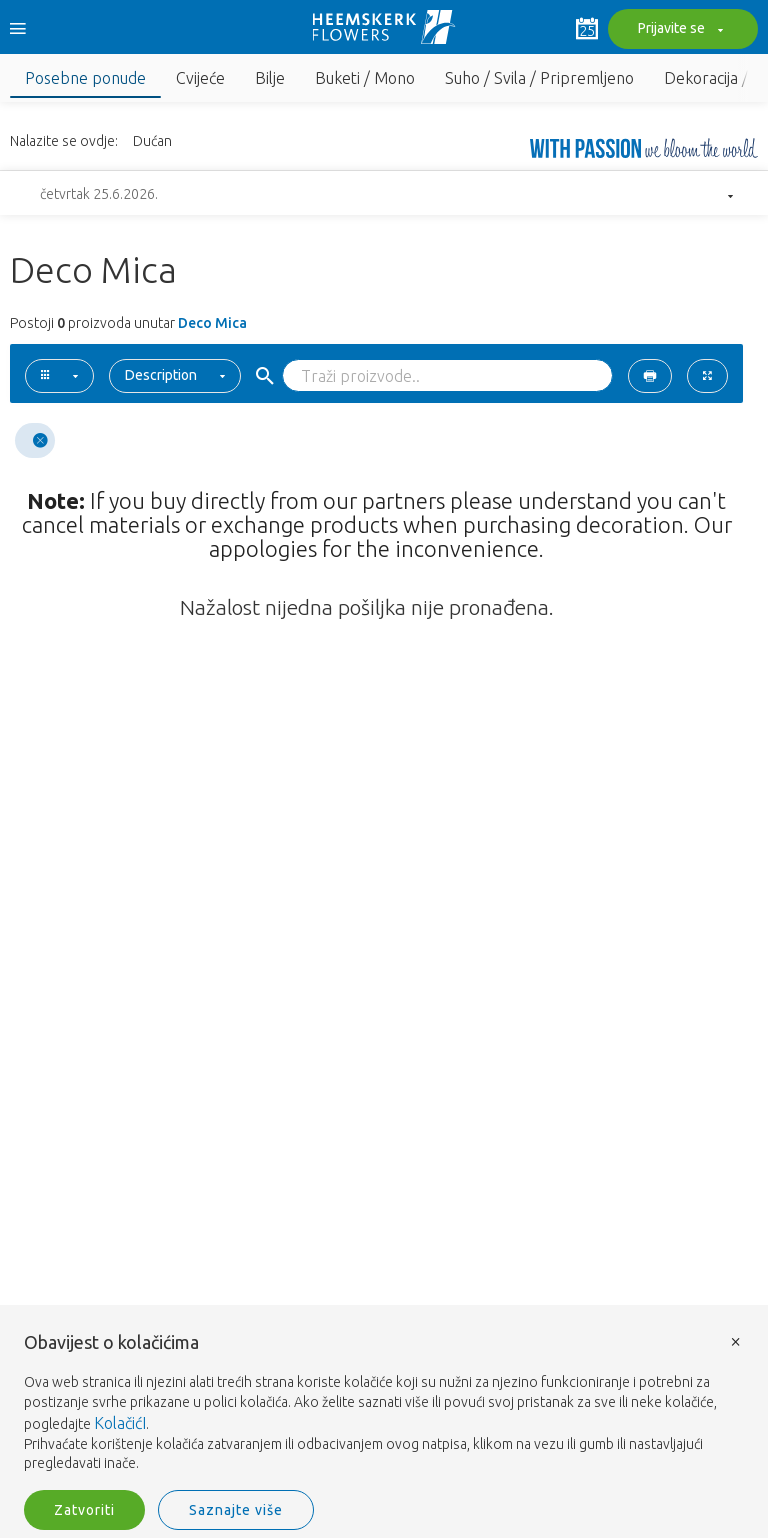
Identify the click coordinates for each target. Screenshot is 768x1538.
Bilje (270, 78)
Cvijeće (200, 78)
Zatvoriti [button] (84, 1510)
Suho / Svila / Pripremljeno (539, 78)
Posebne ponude (85, 78)
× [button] (736, 1340)
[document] (384, 1403)
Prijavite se (678, 30)
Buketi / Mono (365, 78)
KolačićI (120, 1423)
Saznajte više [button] (236, 1510)
